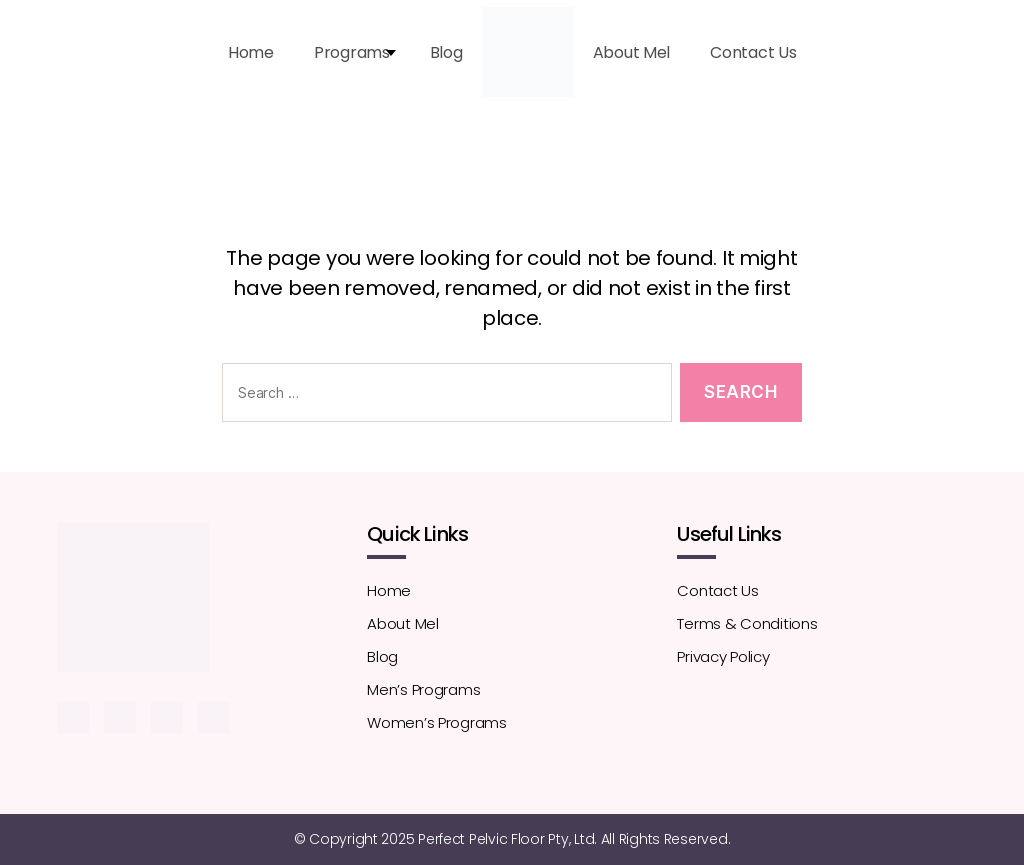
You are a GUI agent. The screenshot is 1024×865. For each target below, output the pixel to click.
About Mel (632, 52)
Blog (446, 52)
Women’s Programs (437, 722)
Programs (352, 52)
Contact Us (753, 52)
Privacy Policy (723, 656)
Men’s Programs (423, 689)
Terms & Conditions (747, 623)
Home (251, 52)
